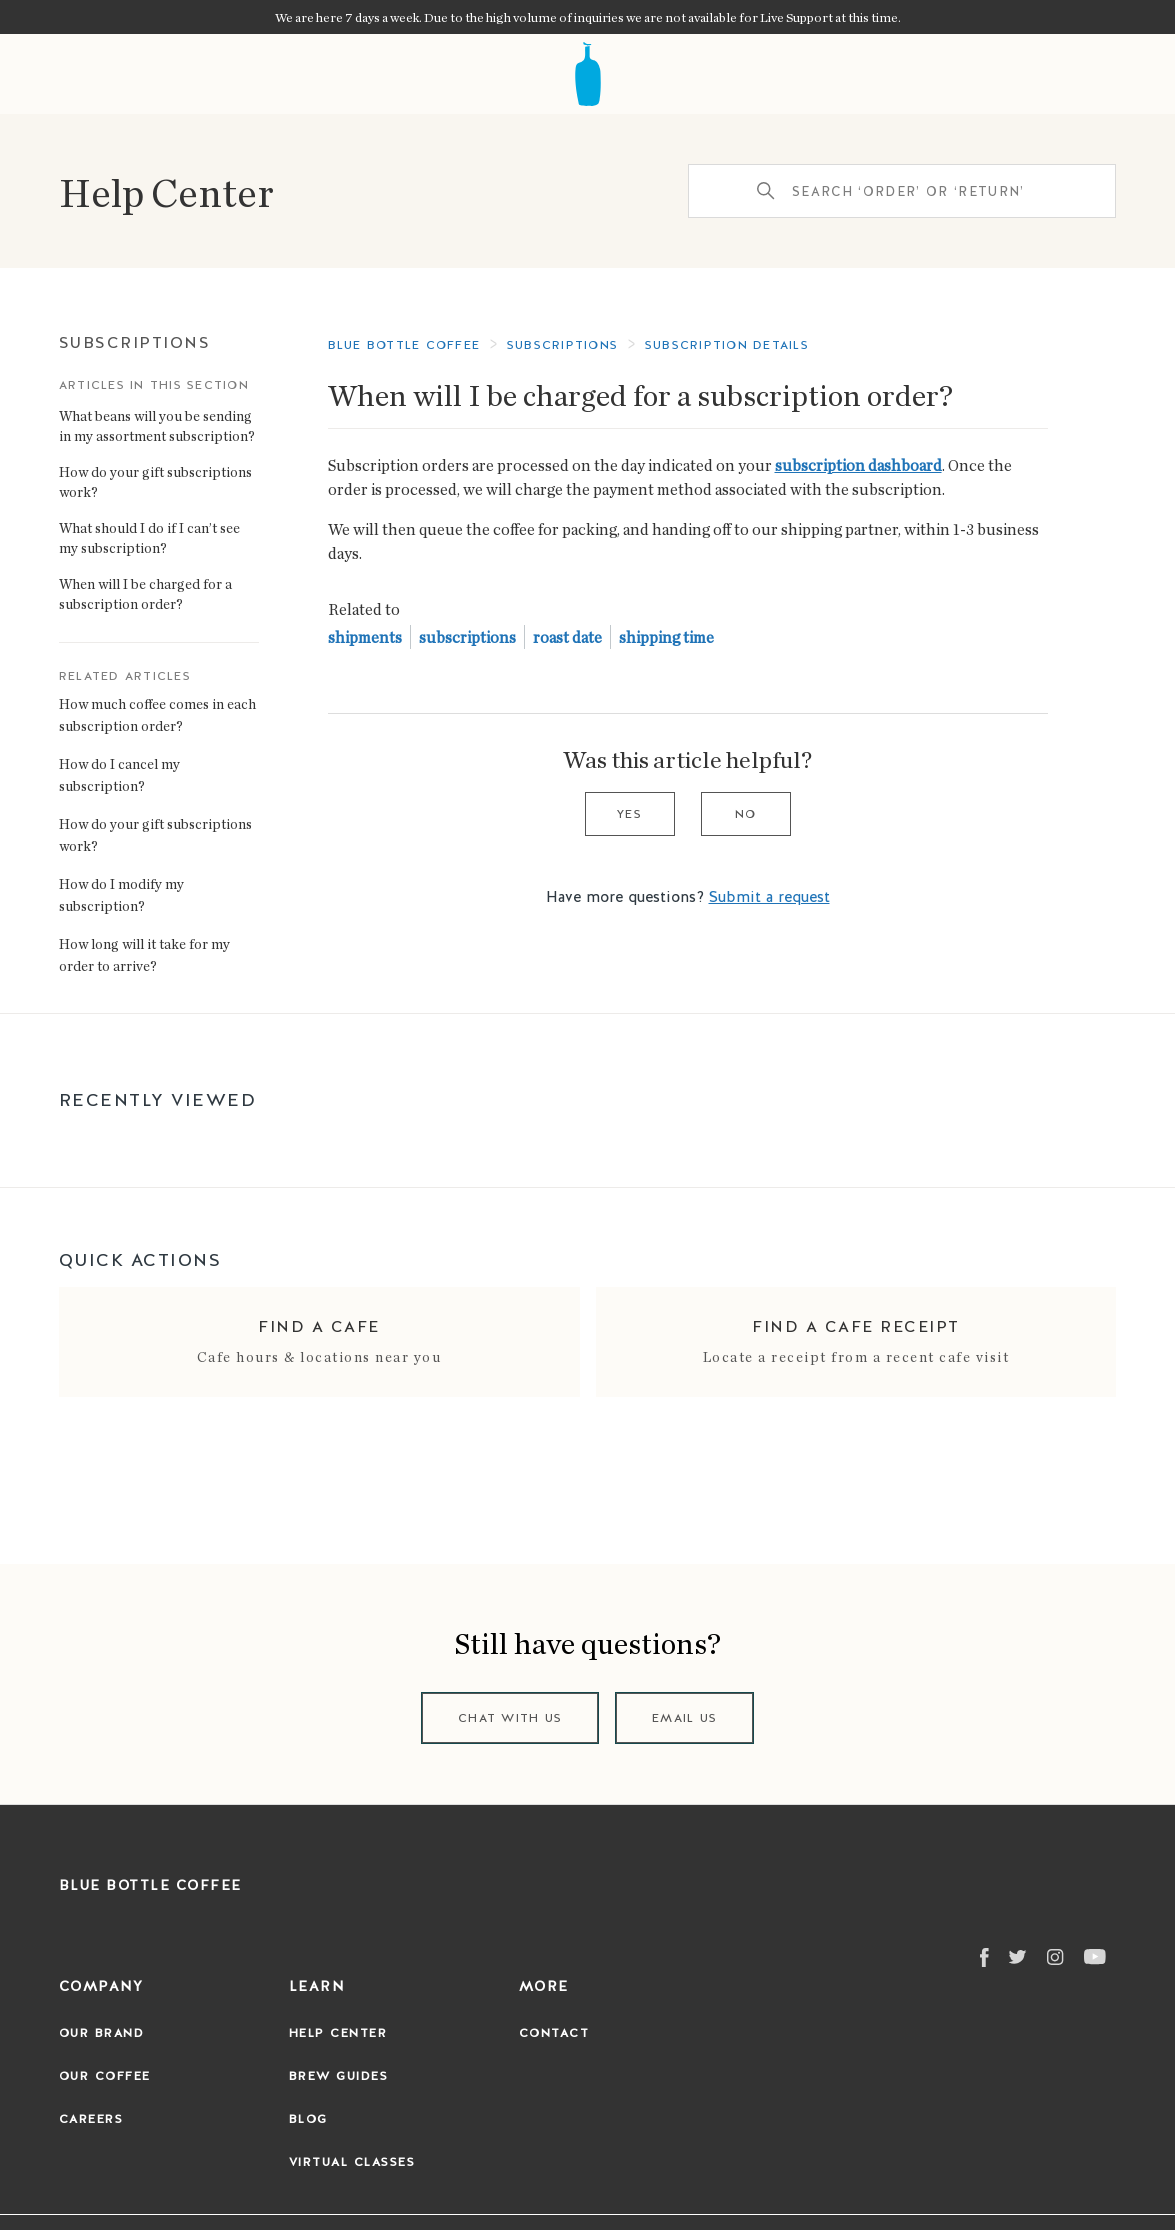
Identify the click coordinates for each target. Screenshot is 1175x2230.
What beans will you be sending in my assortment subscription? (157, 425)
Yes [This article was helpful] (629, 814)
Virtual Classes (352, 2162)
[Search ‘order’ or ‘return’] (902, 191)
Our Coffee (105, 2076)
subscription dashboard (858, 465)
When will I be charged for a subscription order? (145, 593)
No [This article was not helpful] (746, 814)
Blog (308, 2119)
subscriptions (467, 637)
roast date (567, 637)
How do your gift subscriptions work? (155, 481)
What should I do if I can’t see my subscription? (149, 537)
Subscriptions (135, 342)
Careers (91, 2119)
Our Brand (102, 2033)
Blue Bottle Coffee (404, 345)
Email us (684, 1718)
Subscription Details (727, 345)
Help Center (166, 191)
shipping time (666, 637)
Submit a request (769, 897)
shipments (365, 637)
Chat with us (510, 1718)
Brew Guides (339, 2076)
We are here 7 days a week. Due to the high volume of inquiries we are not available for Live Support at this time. (588, 17)
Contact (554, 2033)
